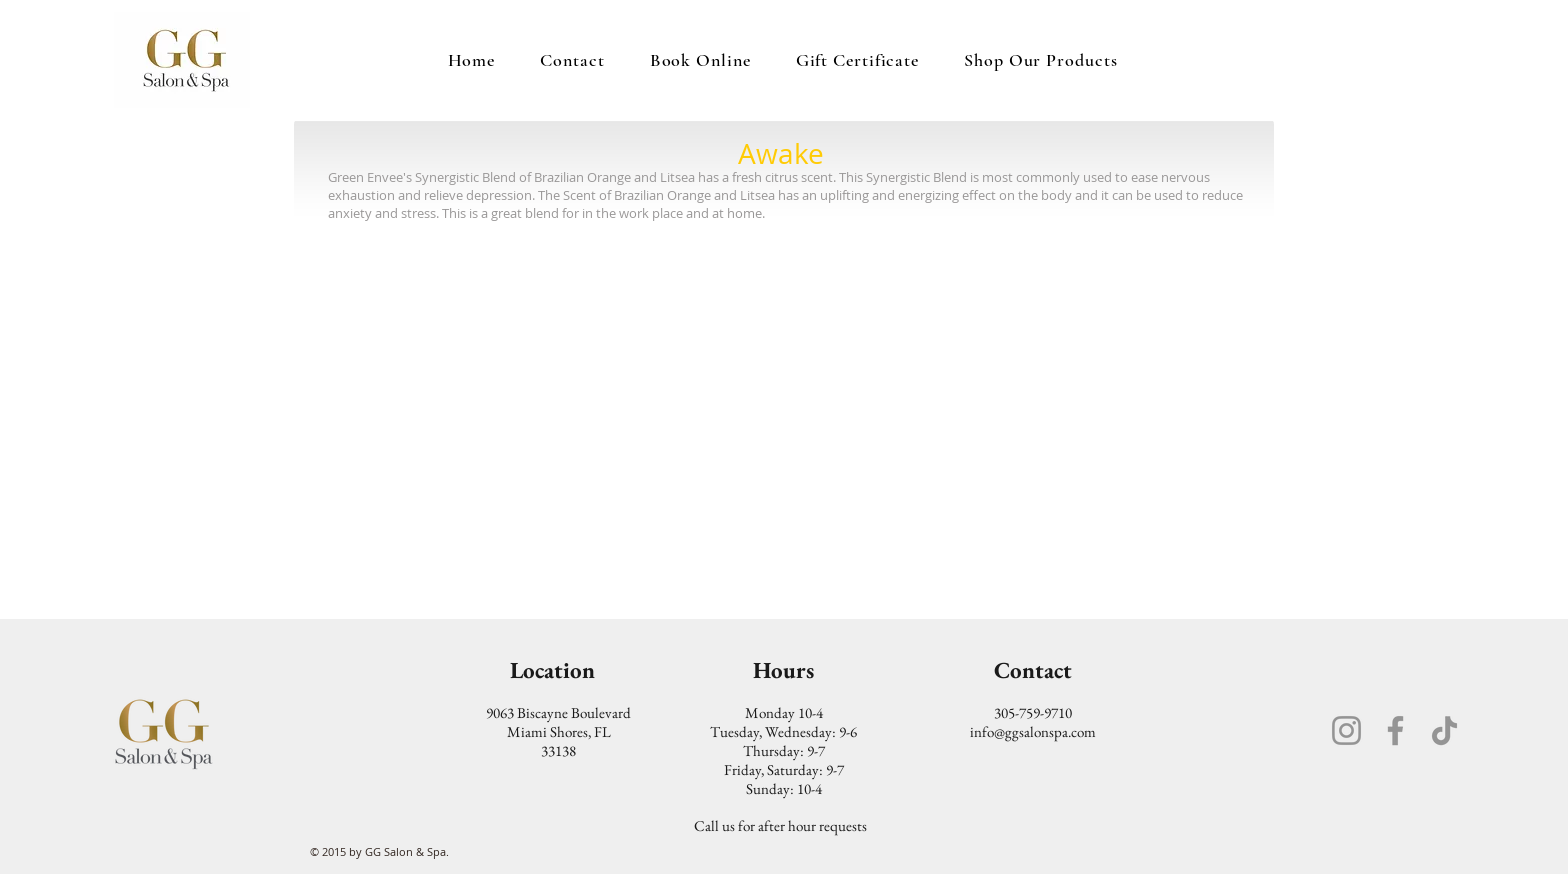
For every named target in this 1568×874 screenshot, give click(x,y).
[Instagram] (1346, 730)
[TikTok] (1444, 730)
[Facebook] (1395, 730)
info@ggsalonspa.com (1033, 731)
